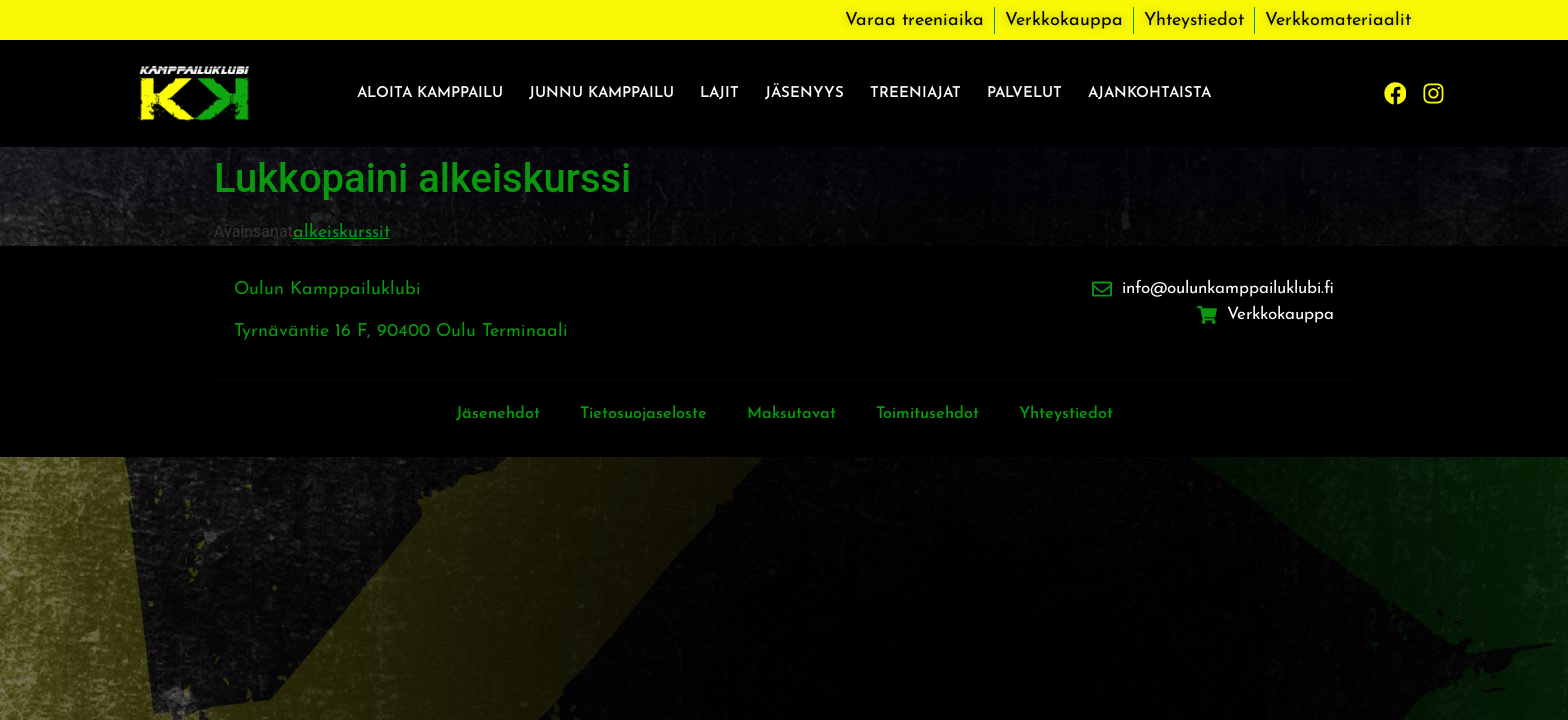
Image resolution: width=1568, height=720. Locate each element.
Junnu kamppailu (601, 93)
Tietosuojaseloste (629, 413)
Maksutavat (792, 413)
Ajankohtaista (1149, 93)
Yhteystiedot (1092, 413)
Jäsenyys (804, 93)
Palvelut (1024, 93)
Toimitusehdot (940, 413)
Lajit (719, 93)
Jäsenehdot (470, 413)
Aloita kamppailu (430, 93)
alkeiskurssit (341, 232)
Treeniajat (915, 93)
